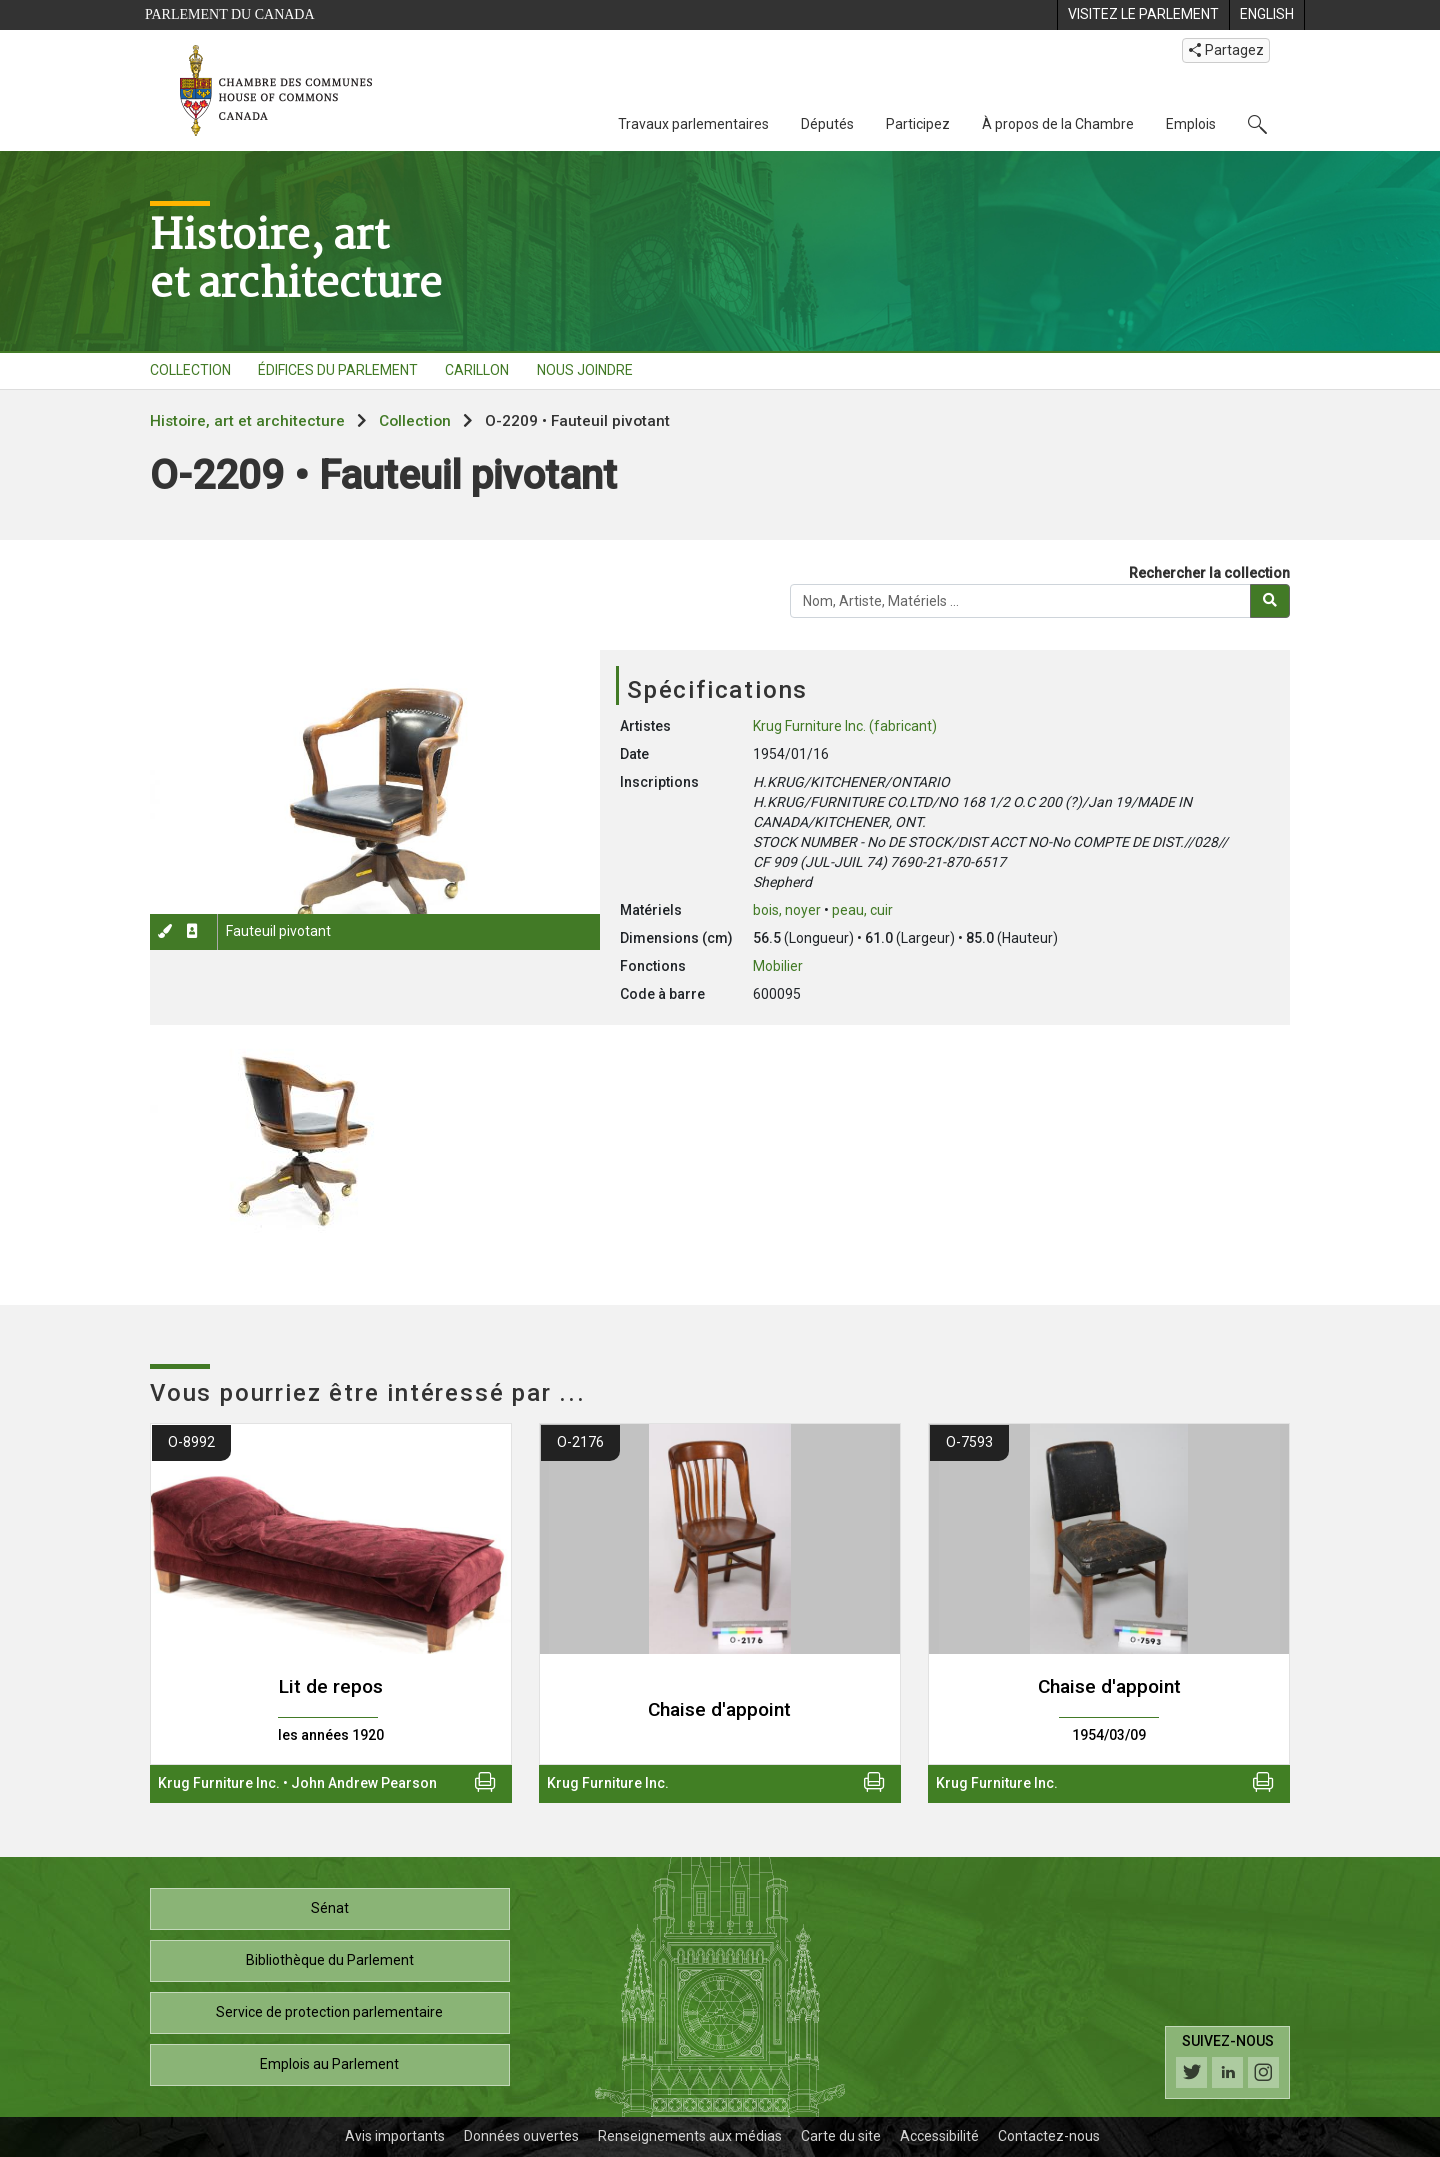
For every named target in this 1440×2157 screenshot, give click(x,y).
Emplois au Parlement (329, 2064)
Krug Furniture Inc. (219, 1783)
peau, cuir (862, 910)
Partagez (1226, 50)
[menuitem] (1143, 15)
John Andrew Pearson (364, 1783)
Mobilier (778, 966)
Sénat (330, 1908)
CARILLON (477, 370)
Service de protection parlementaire (329, 2012)
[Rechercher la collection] (1020, 601)
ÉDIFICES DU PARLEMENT (338, 370)
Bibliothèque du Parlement (330, 1960)
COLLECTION (190, 370)
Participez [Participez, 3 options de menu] (918, 124)
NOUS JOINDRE (585, 370)
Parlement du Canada (230, 14)
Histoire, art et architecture (247, 421)
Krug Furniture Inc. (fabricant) (845, 726)
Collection (415, 421)
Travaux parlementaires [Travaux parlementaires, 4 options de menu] (693, 124)
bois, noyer (787, 910)
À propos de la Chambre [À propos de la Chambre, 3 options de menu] (1058, 124)
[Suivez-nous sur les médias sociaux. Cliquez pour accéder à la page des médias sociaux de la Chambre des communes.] (1227, 2062)
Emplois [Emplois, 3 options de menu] (1191, 124)
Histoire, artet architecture (296, 258)
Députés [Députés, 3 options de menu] (827, 124)
